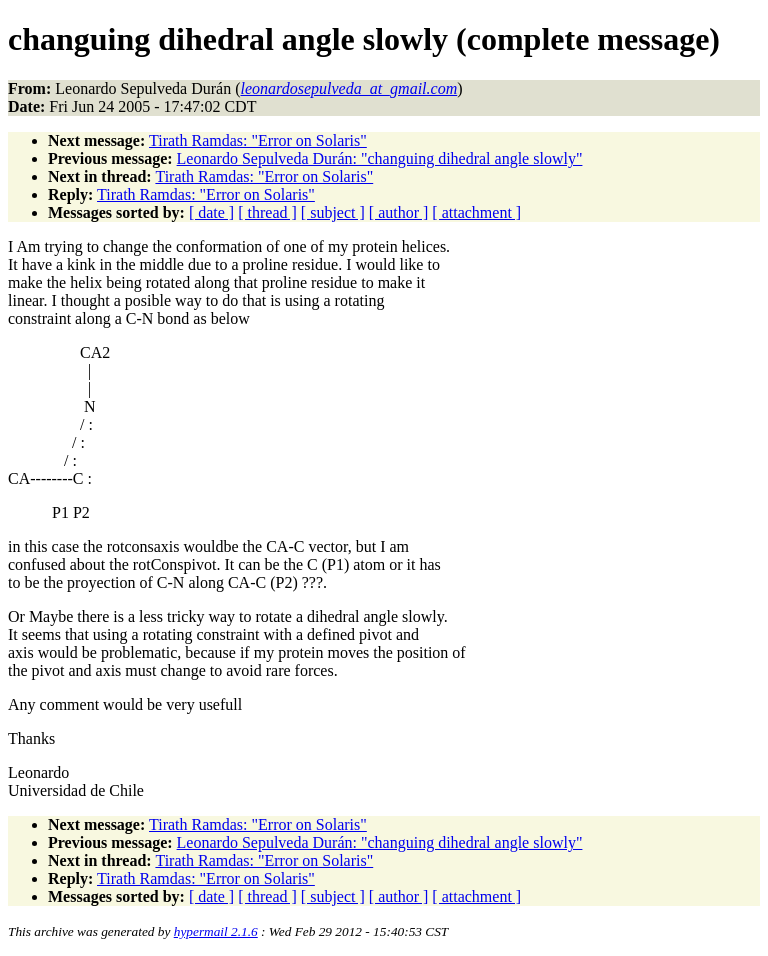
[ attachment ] (476, 212)
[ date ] (211, 212)
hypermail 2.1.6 (216, 931)
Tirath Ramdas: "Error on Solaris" (258, 140)
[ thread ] (267, 212)
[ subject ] (333, 212)
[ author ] (399, 212)
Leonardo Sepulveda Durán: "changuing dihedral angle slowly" (380, 158)
